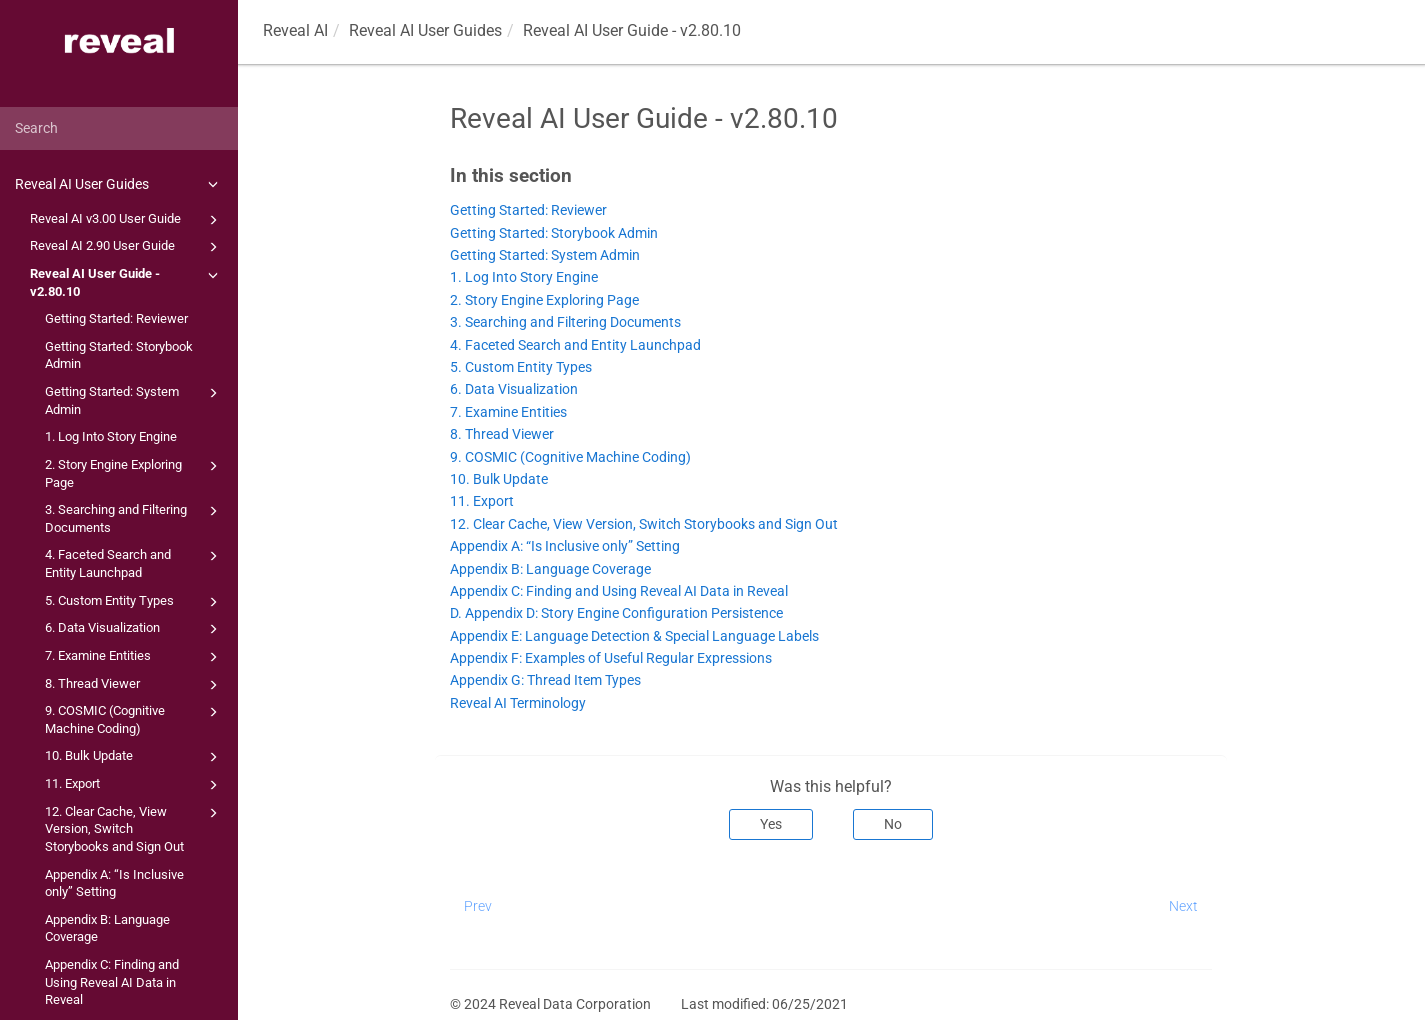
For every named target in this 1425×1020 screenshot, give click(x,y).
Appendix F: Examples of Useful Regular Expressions (611, 658)
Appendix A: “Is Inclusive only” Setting (114, 883)
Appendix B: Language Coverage (107, 928)
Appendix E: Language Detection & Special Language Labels (634, 636)
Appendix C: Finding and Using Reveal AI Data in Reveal (112, 982)
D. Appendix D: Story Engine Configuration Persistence (616, 613)
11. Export (134, 785)
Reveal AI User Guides (119, 184)
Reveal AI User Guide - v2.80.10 (127, 281)
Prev (478, 906)
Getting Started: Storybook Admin (119, 355)
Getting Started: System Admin (134, 399)
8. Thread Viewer (134, 685)
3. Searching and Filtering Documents (134, 517)
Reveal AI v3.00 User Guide (127, 220)
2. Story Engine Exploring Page (134, 472)
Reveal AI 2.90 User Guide (127, 247)
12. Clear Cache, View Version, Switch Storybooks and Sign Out (134, 828)
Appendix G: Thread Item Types (545, 680)
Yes (771, 824)
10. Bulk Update (134, 757)
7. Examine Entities (134, 657)
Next (1183, 906)
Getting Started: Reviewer (116, 318)
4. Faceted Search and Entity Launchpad (134, 562)
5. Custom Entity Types (134, 602)
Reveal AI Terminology (518, 703)
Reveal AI (295, 30)
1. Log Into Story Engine (111, 436)
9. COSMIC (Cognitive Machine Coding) (134, 718)
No (893, 824)
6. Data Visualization (134, 629)
